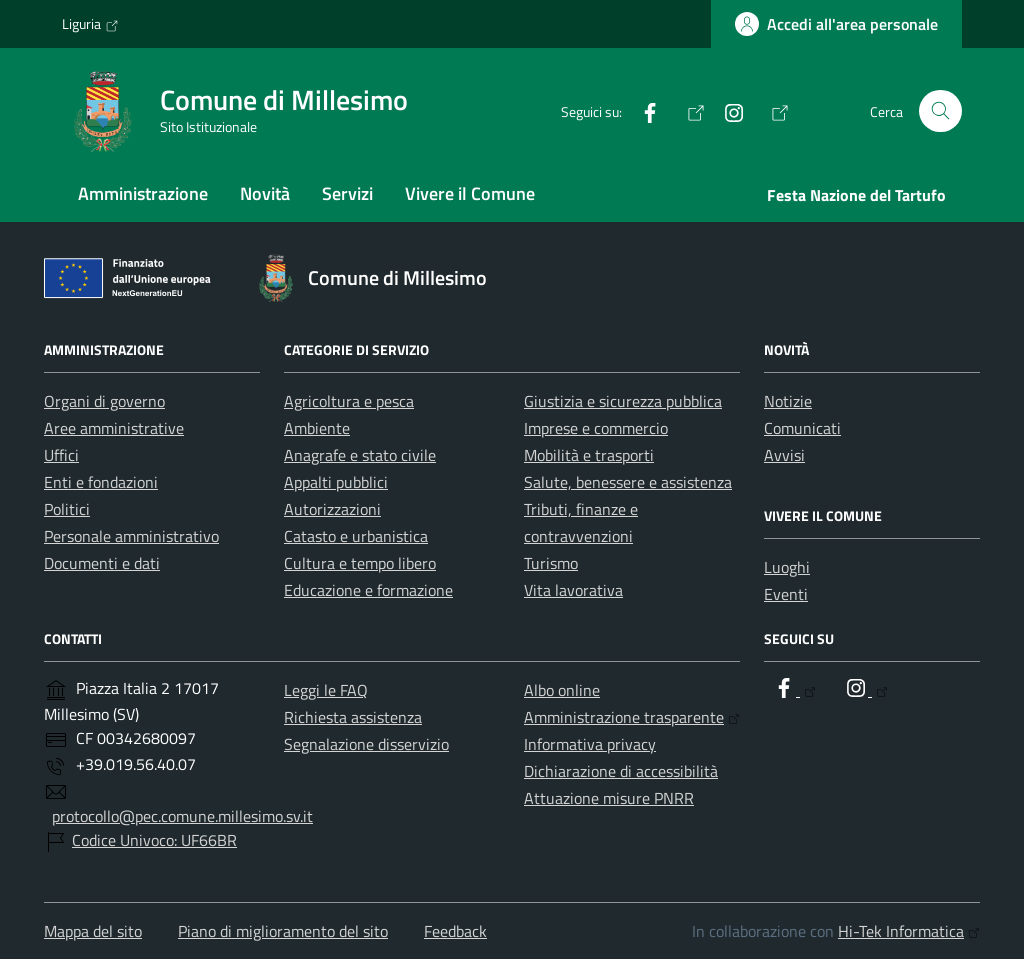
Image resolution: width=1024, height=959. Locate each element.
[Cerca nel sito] (940, 111)
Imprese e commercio (596, 428)
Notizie (788, 401)
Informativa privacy (590, 744)
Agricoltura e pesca (349, 401)
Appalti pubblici (336, 482)
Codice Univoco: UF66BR (154, 840)
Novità (265, 193)
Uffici (61, 455)
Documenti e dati (102, 563)
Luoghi (787, 567)
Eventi (786, 594)
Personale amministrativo (131, 536)
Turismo (551, 563)
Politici (67, 509)
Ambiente (317, 428)
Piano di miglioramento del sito (283, 931)
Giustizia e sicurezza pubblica (623, 401)
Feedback (455, 931)
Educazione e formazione (368, 590)
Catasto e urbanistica (356, 536)
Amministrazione (143, 193)
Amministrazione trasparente (632, 717)
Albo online (562, 690)
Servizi (347, 193)
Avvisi (784, 455)
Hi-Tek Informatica (909, 931)
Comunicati (802, 428)
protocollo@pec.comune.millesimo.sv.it (182, 816)
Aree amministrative (114, 428)
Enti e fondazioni (101, 482)
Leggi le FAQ (326, 690)
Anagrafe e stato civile (360, 455)
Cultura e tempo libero (360, 563)
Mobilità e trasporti (589, 455)
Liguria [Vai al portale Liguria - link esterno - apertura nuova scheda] (90, 24)
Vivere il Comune (470, 193)
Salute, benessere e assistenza (628, 482)
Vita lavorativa (573, 590)
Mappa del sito (93, 931)
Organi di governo (104, 401)
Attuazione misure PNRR (609, 798)
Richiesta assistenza (353, 717)
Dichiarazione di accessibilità (621, 771)
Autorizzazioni (332, 509)
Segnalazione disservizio (366, 744)
